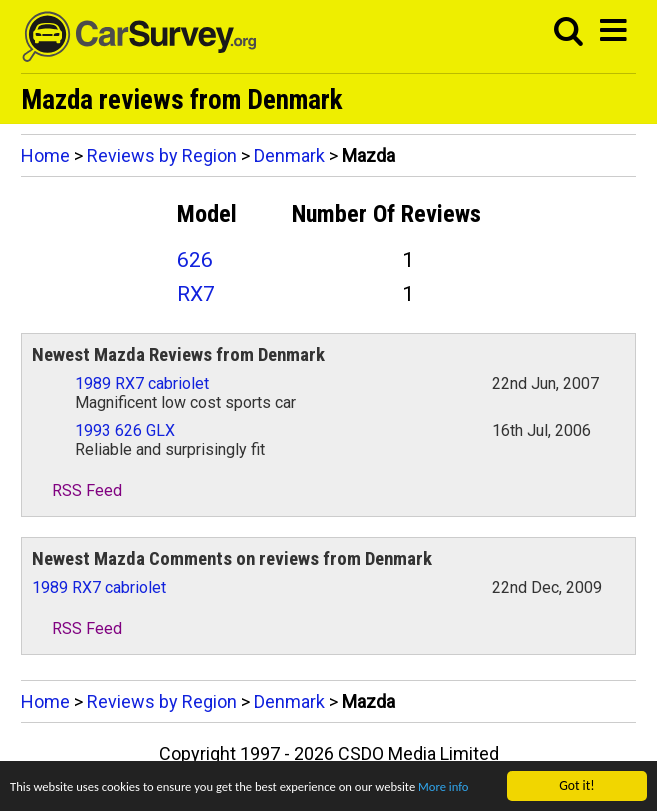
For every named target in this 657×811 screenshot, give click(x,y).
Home (45, 155)
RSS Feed (77, 490)
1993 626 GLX (125, 430)
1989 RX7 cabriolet (142, 383)
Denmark (289, 155)
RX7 (196, 294)
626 (195, 260)
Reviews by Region (162, 155)
